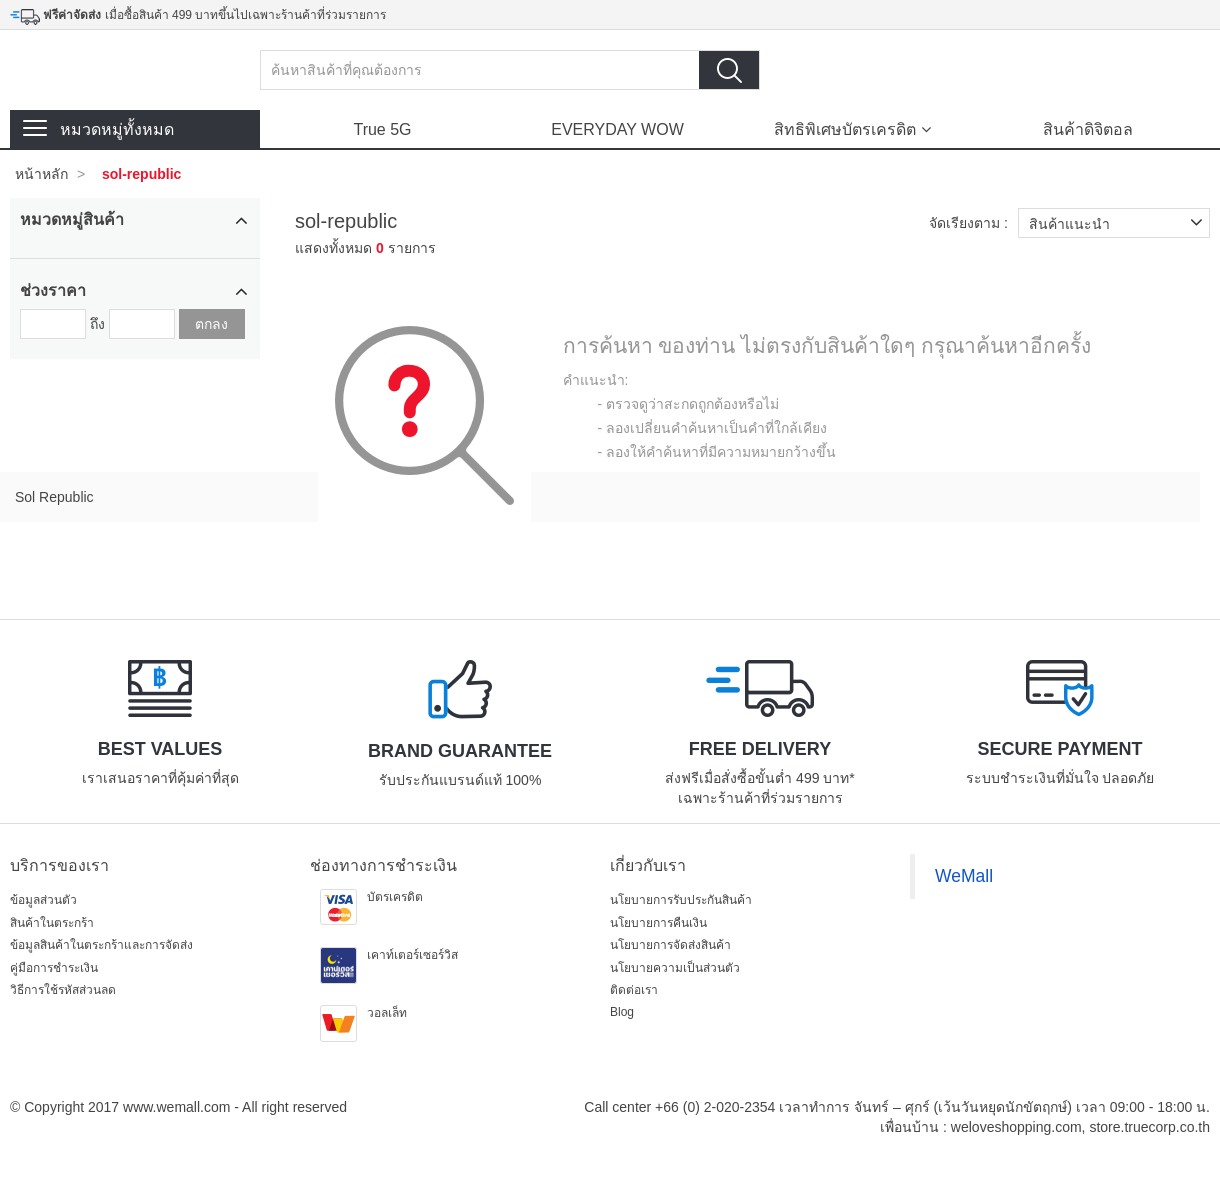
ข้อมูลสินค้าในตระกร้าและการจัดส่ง (101, 945)
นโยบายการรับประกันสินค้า (681, 900)
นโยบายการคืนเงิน (658, 923)
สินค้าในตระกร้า (52, 923)
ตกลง (211, 324)
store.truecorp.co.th (1149, 1127)
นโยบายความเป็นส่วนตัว (675, 968)
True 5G (382, 129)
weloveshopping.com (1016, 1127)
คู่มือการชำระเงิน (54, 968)
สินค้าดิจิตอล (1088, 129)
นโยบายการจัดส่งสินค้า (670, 945)
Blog (622, 1012)
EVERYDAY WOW (617, 129)
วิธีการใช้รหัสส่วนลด (63, 990)
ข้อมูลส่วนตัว (43, 900)
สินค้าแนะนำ (1119, 223)
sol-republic (141, 174)
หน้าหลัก (41, 174)
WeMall (964, 876)
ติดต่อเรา (634, 990)
